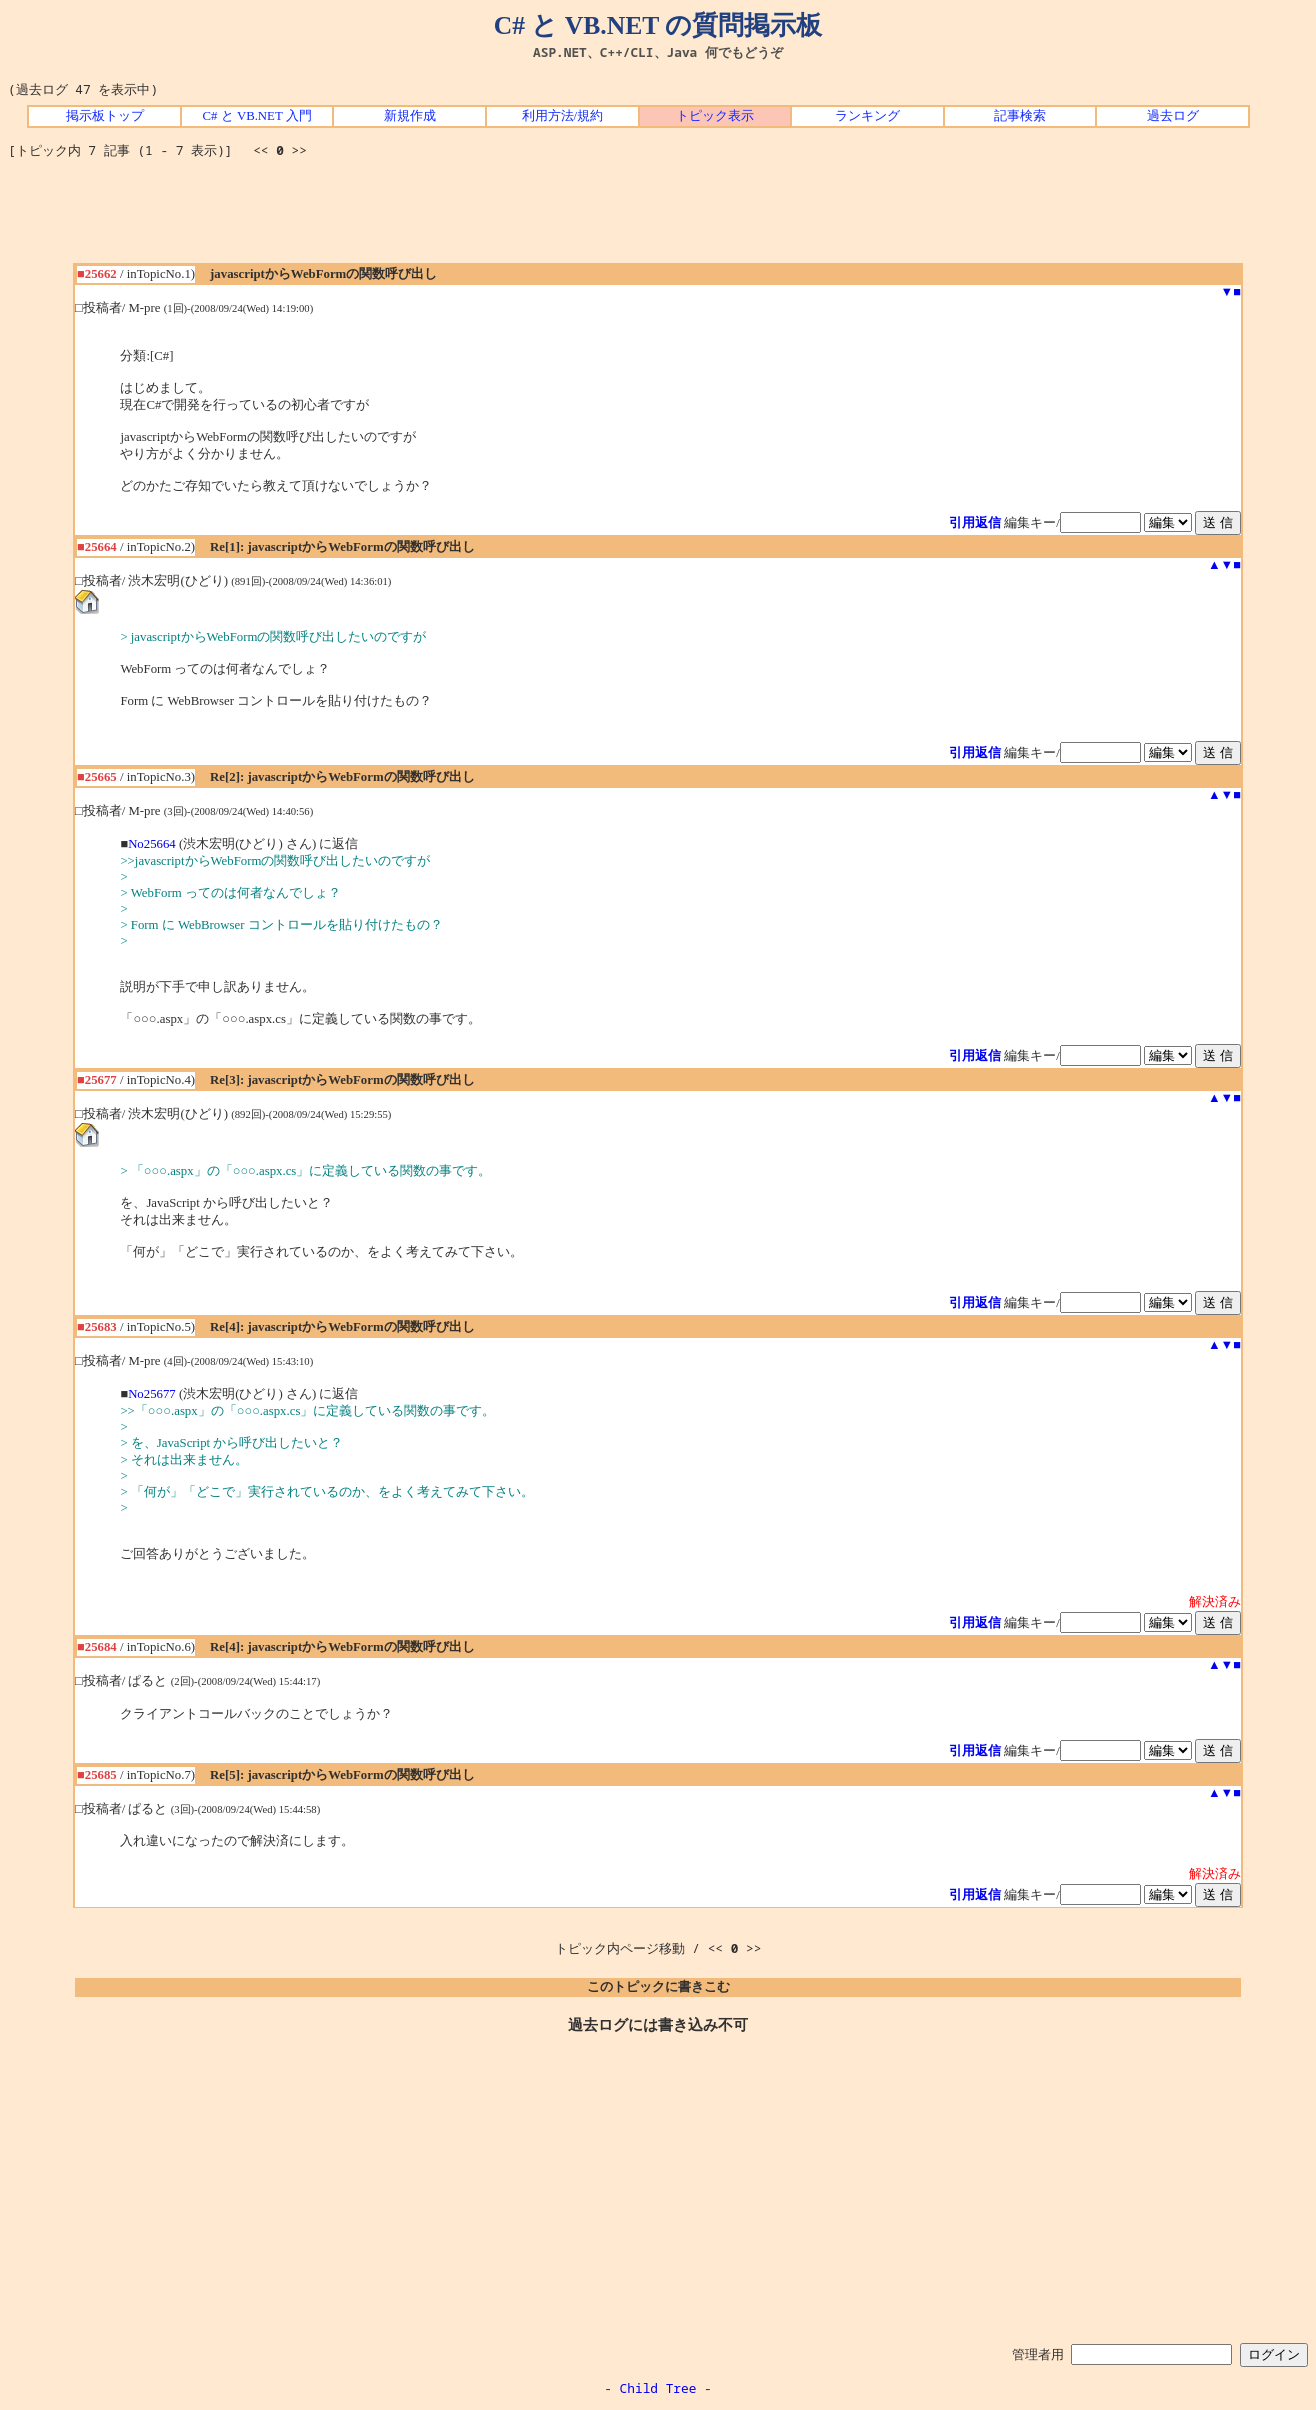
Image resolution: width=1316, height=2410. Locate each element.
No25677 (152, 1394)
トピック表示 (715, 116)
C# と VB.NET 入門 (257, 116)
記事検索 (1020, 116)
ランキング (867, 116)
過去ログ (1173, 116)
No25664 (152, 844)
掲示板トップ (105, 116)
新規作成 (410, 116)
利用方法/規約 (563, 116)
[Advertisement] (658, 218)
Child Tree (658, 2388)
